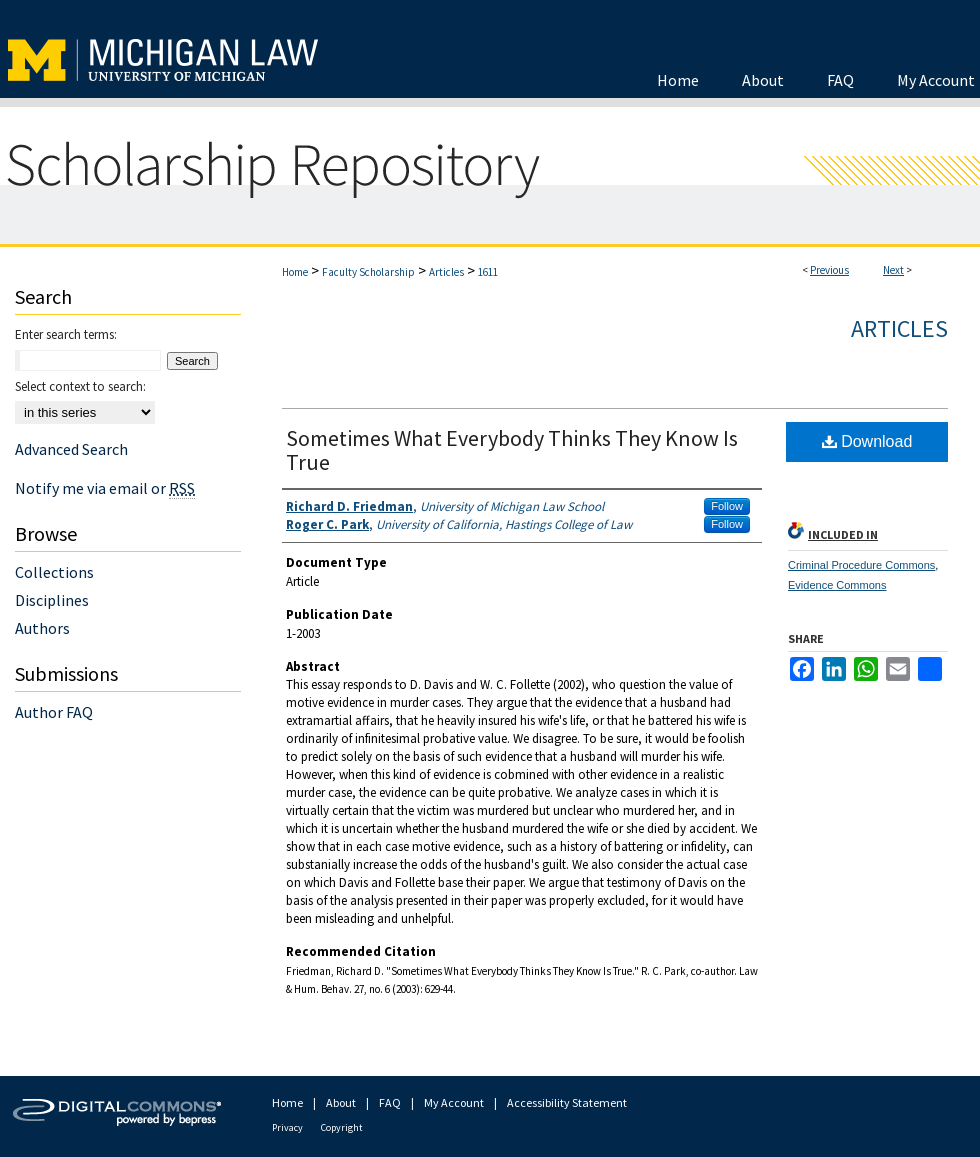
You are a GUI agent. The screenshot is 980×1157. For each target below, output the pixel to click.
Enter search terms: (66, 334)
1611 (488, 272)
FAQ (390, 1102)
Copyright (342, 1127)
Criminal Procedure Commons (861, 565)
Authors (42, 628)
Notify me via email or (105, 488)
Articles (446, 272)
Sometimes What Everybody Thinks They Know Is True (512, 450)
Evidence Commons (837, 585)
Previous (829, 270)
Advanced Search (71, 449)
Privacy (287, 1127)
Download (867, 441)
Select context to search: (80, 386)
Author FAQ (54, 712)
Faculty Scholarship (368, 272)
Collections (54, 572)
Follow (727, 506)
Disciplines (52, 600)
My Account (454, 1102)
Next (893, 270)
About (341, 1102)
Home (295, 272)
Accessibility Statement (567, 1102)
